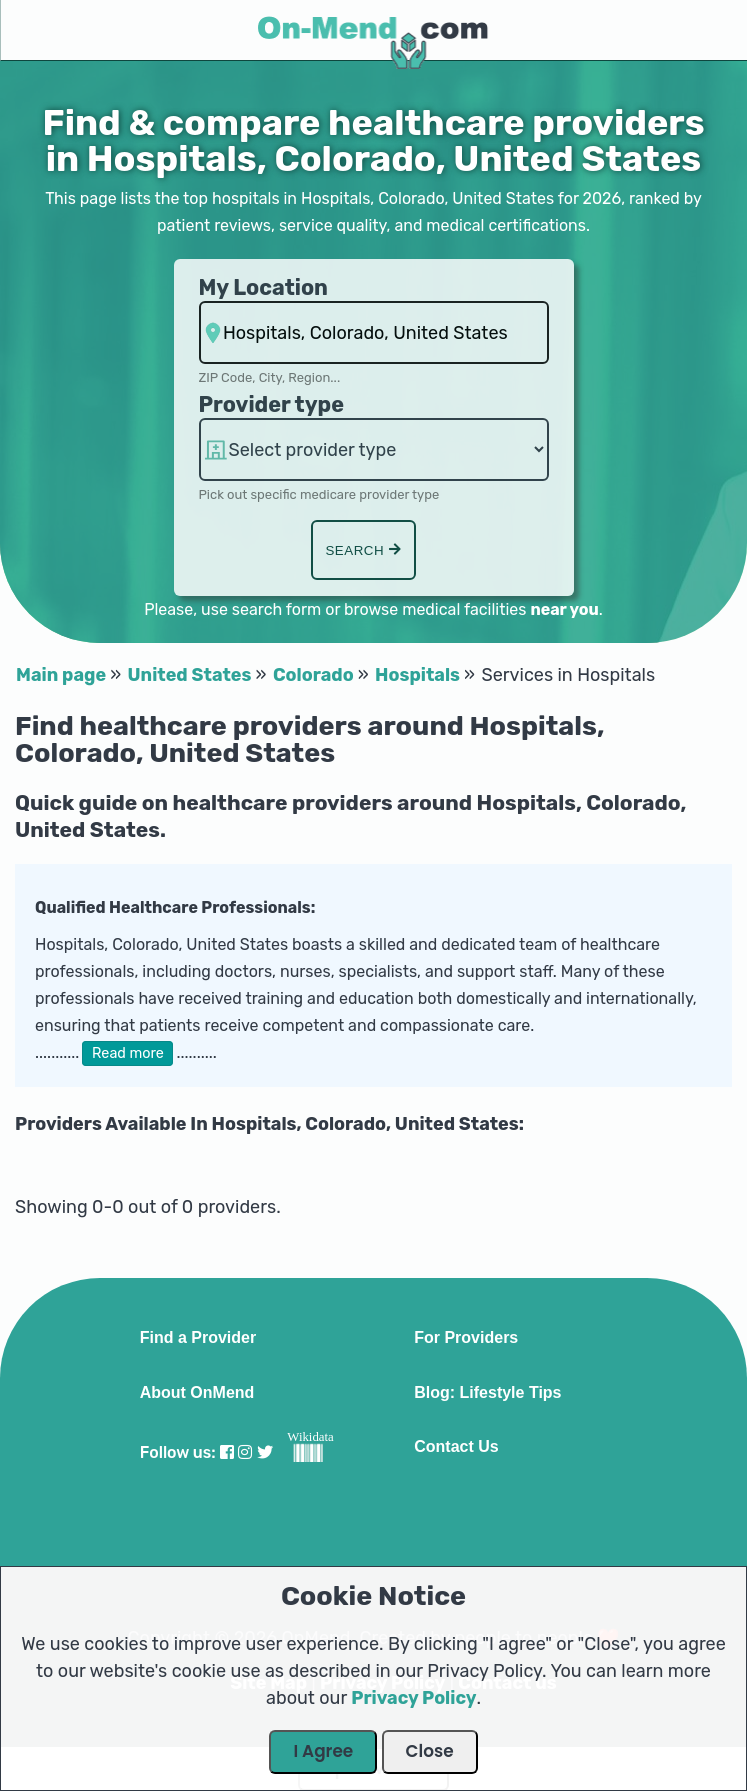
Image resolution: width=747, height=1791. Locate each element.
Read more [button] (128, 1053)
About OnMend (197, 1393)
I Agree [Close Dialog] (323, 1751)
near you (564, 609)
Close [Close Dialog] (430, 1751)
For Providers (466, 1338)
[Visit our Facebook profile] (227, 1452)
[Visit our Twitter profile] (265, 1452)
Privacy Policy (413, 1698)
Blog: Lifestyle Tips (487, 1393)
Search (363, 550)
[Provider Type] (374, 449)
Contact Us (456, 1447)
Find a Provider (198, 1338)
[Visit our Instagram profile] (245, 1452)
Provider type (272, 404)
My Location (263, 287)
